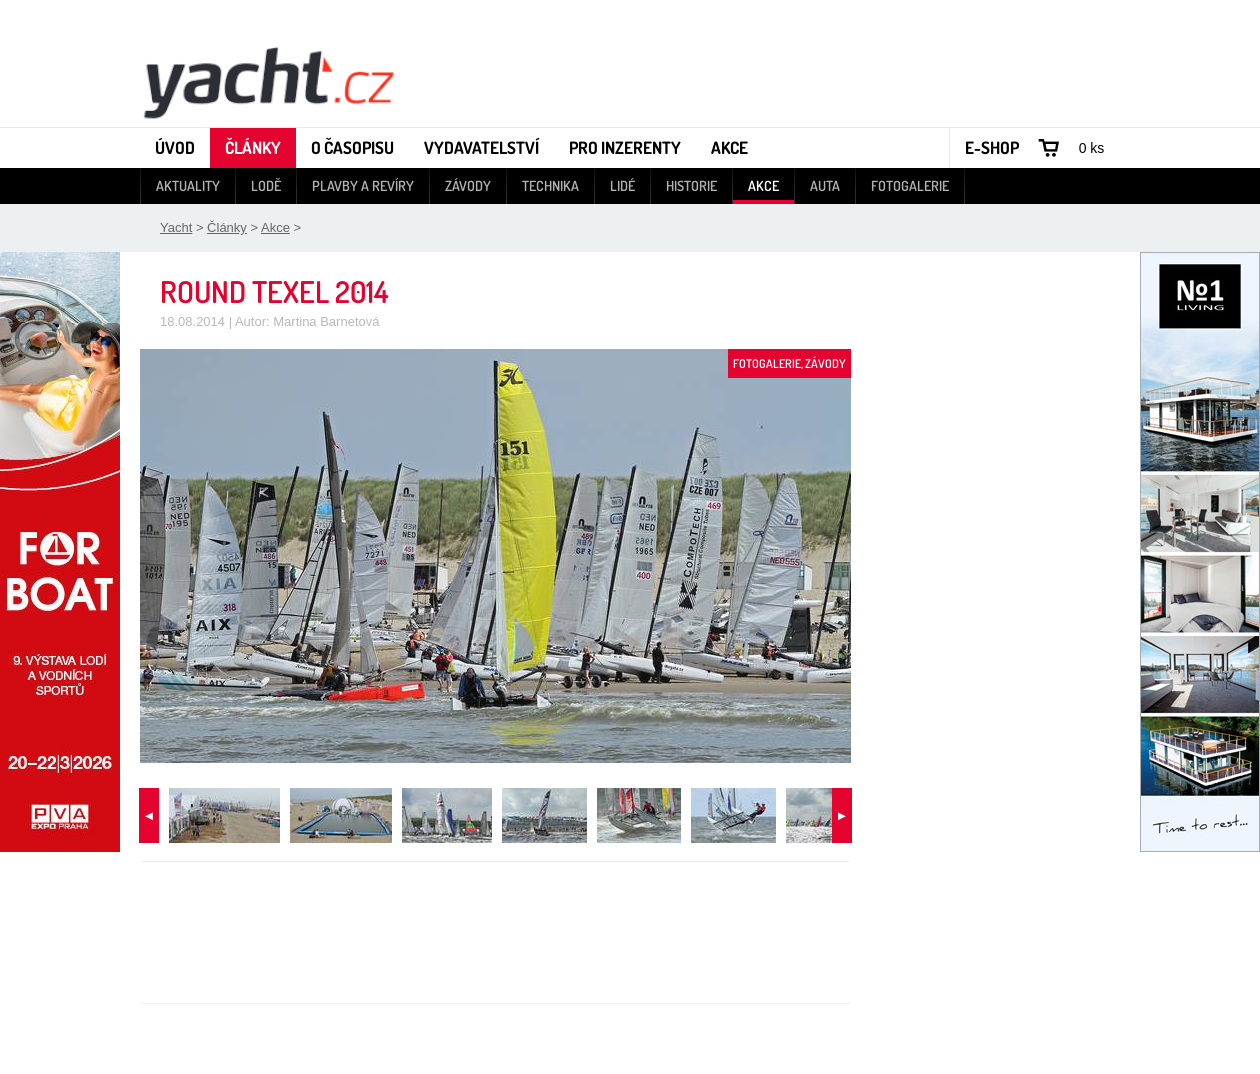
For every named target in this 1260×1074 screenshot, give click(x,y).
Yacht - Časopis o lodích (268, 81)
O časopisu (352, 147)
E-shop (992, 147)
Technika (550, 185)
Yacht (176, 227)
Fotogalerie (910, 185)
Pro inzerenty (625, 147)
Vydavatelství (481, 147)
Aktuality (188, 185)
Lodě (266, 185)
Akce (729, 147)
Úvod (175, 147)
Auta (825, 185)
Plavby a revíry (363, 185)
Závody (468, 185)
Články (253, 147)
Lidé (622, 185)
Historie (691, 185)
